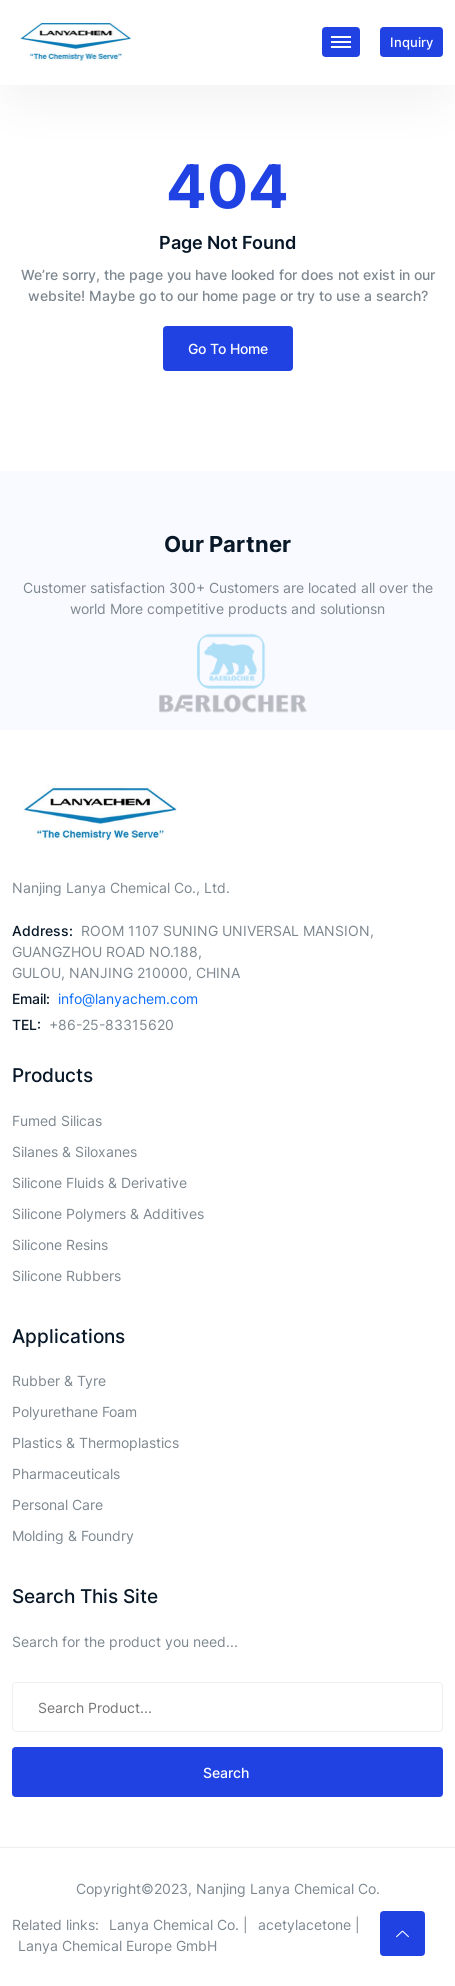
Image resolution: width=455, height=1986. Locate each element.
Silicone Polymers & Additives (108, 1213)
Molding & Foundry (73, 1535)
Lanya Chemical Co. (174, 1924)
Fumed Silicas (57, 1120)
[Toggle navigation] (341, 42)
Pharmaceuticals (66, 1473)
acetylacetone (304, 1924)
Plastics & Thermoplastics (95, 1442)
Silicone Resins (60, 1244)
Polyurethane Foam (74, 1411)
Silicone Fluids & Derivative (99, 1182)
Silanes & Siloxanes (74, 1151)
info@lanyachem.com (128, 998)
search (228, 1772)
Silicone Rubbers (66, 1275)
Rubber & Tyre (59, 1380)
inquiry (411, 42)
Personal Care (57, 1504)
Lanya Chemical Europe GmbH (117, 1945)
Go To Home (228, 348)
